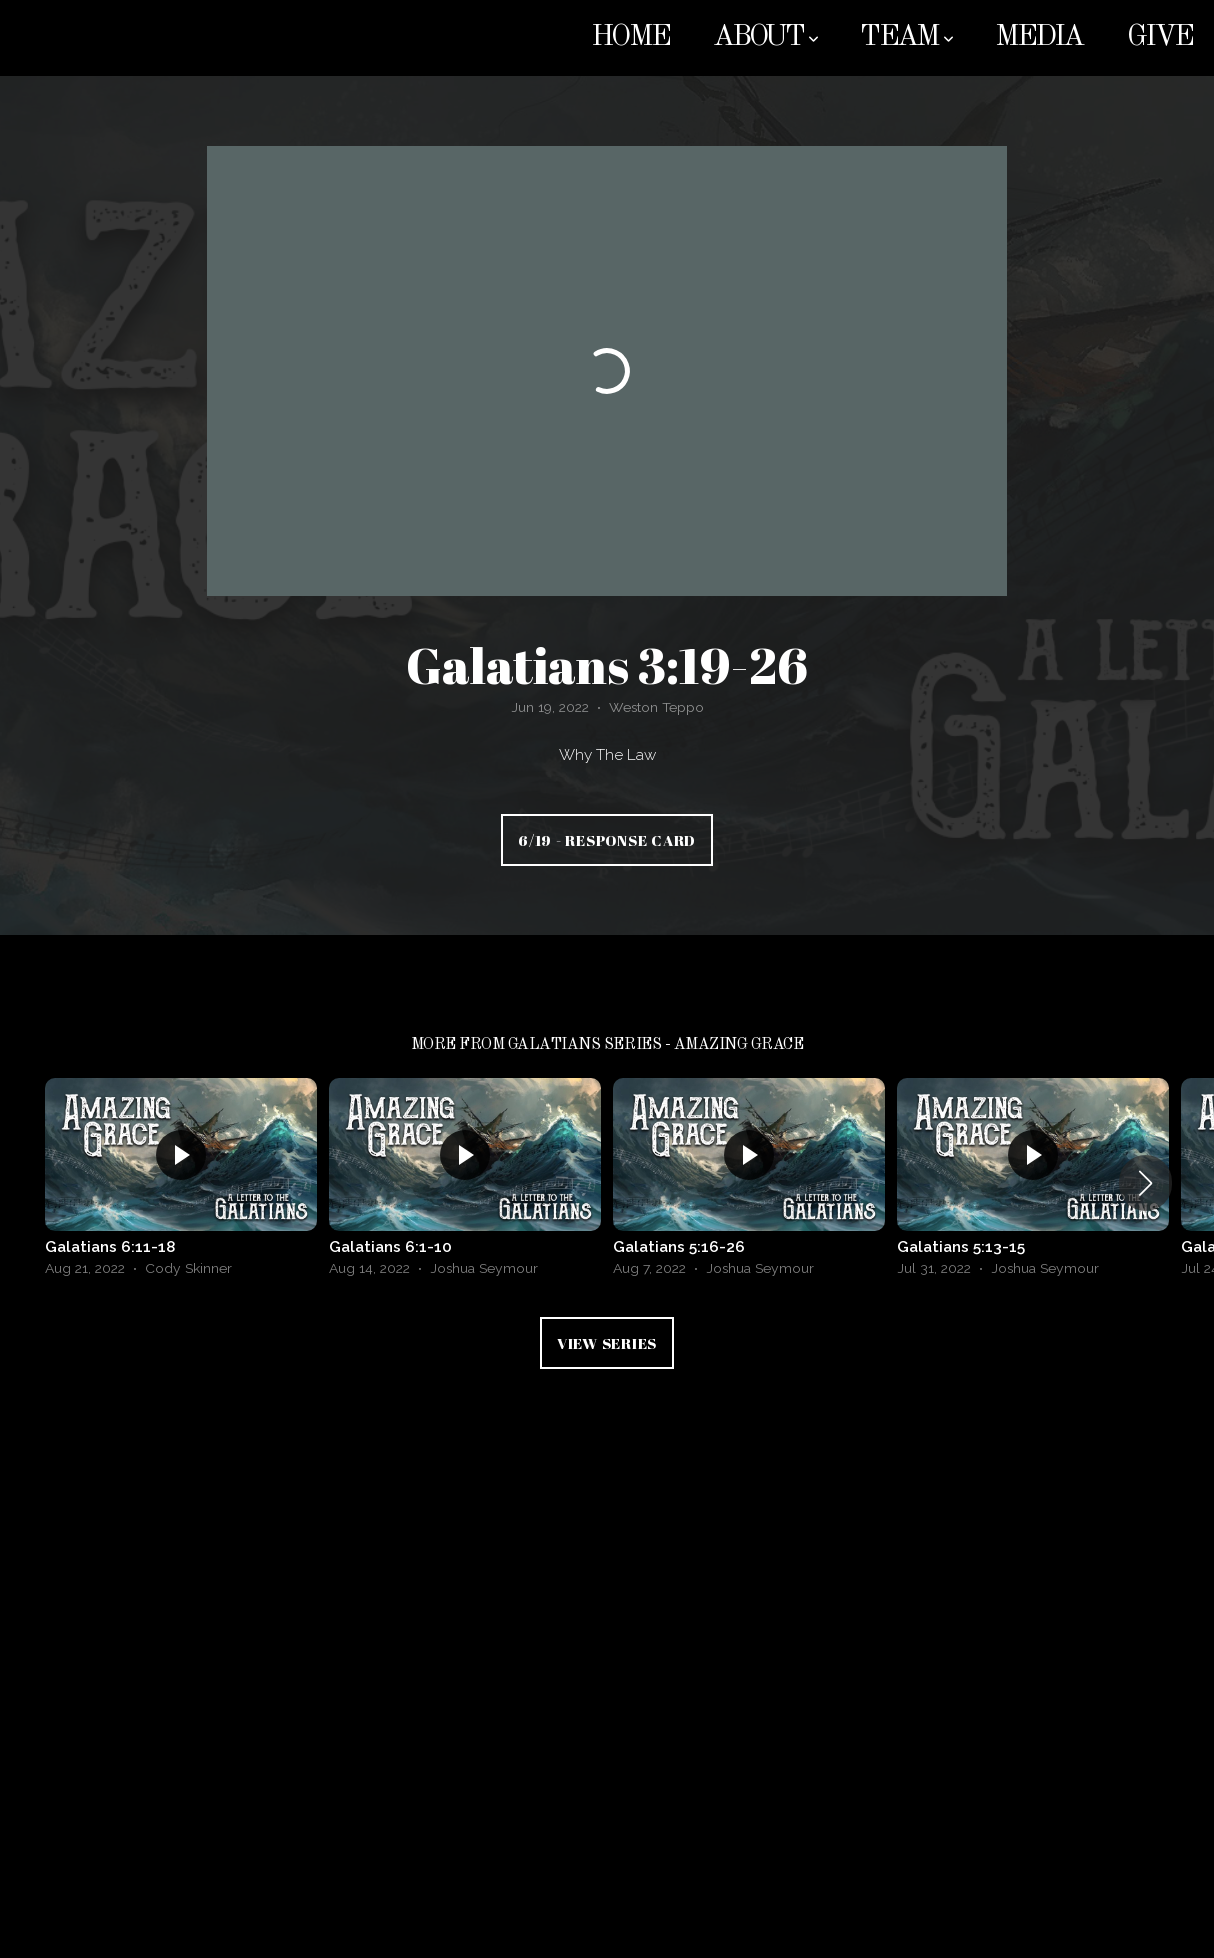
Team (905, 37)
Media (1039, 37)
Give (1159, 37)
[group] (181, 1182)
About (765, 37)
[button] (1145, 1183)
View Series (607, 1343)
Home (629, 37)
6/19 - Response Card (607, 840)
